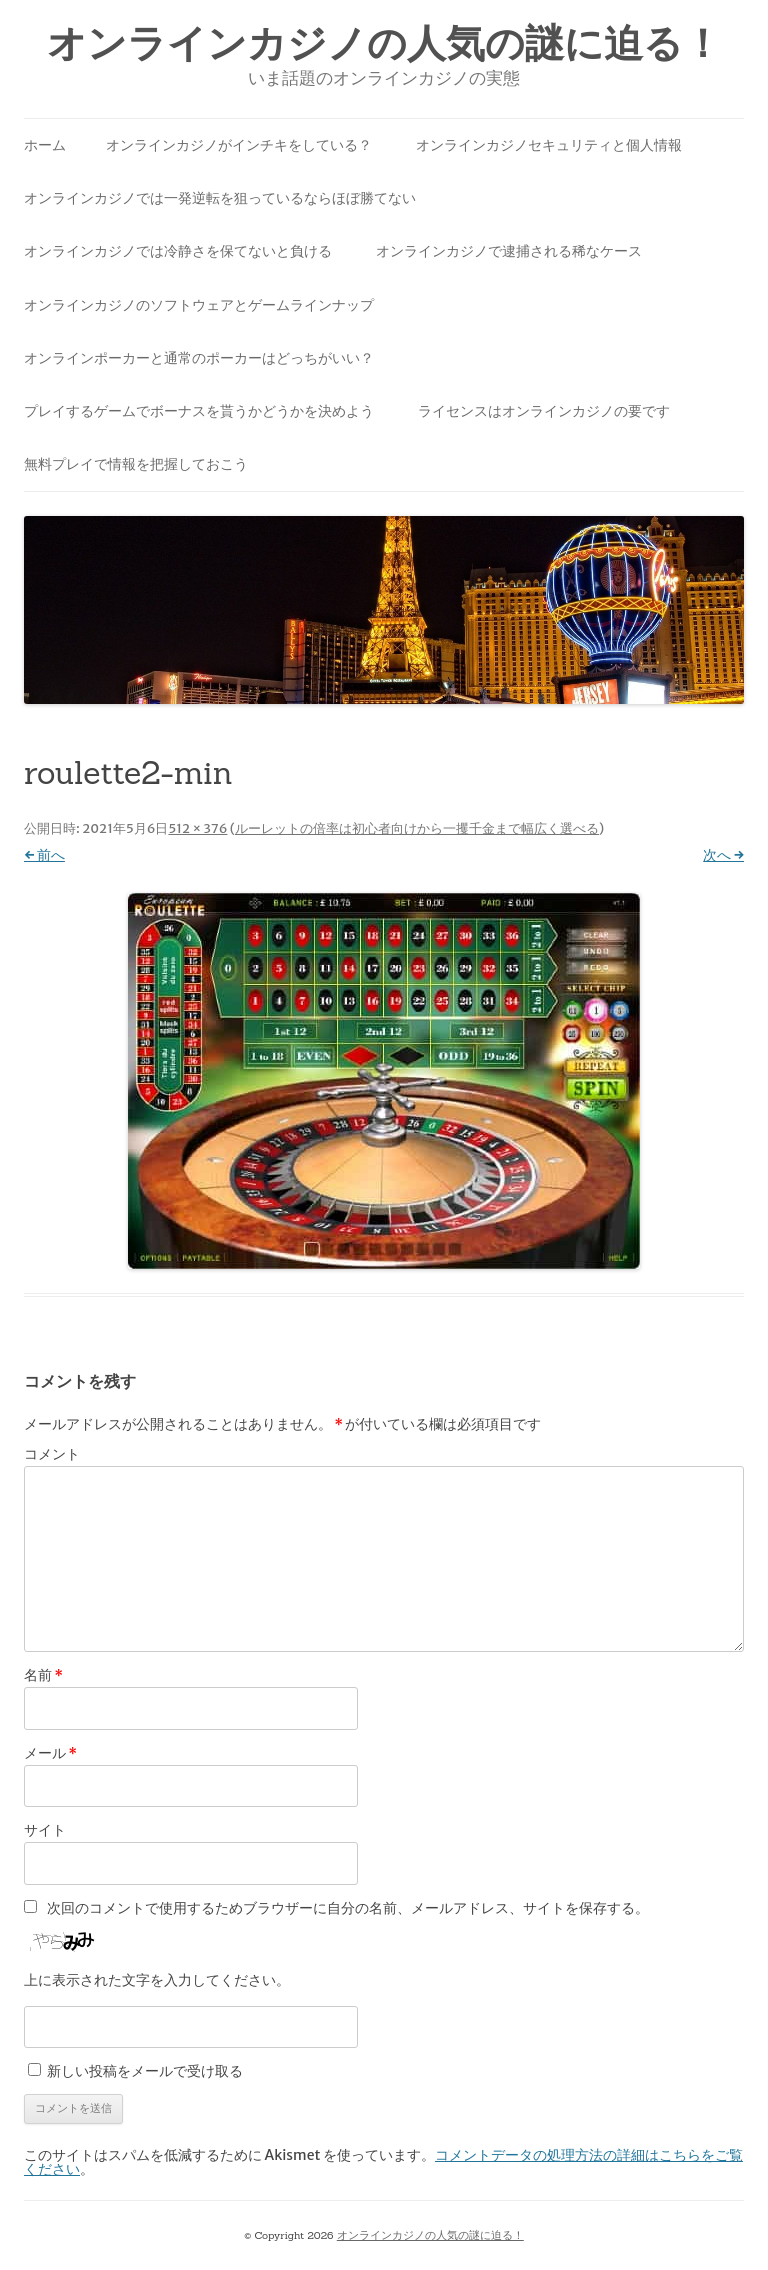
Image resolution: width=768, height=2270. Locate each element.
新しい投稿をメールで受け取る (145, 2071)
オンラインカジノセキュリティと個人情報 (549, 145)
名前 (43, 1675)
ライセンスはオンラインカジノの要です (544, 411)
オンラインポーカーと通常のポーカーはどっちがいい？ (199, 358)
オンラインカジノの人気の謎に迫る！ (384, 43)
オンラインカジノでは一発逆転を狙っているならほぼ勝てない (220, 198)
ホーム (45, 145)
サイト (45, 1830)
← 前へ (44, 855)
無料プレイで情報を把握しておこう (136, 464)
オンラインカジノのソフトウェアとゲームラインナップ (199, 305)
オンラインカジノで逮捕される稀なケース (509, 251)
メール (50, 1753)
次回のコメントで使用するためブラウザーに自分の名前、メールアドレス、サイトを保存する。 (348, 1908)
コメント (52, 1454)
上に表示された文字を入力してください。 (157, 1980)
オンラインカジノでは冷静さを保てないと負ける (178, 251)
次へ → (723, 855)
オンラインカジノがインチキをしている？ (239, 145)
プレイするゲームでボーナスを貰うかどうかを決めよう (199, 411)
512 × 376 (197, 828)
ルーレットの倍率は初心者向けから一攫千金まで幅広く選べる (417, 828)
